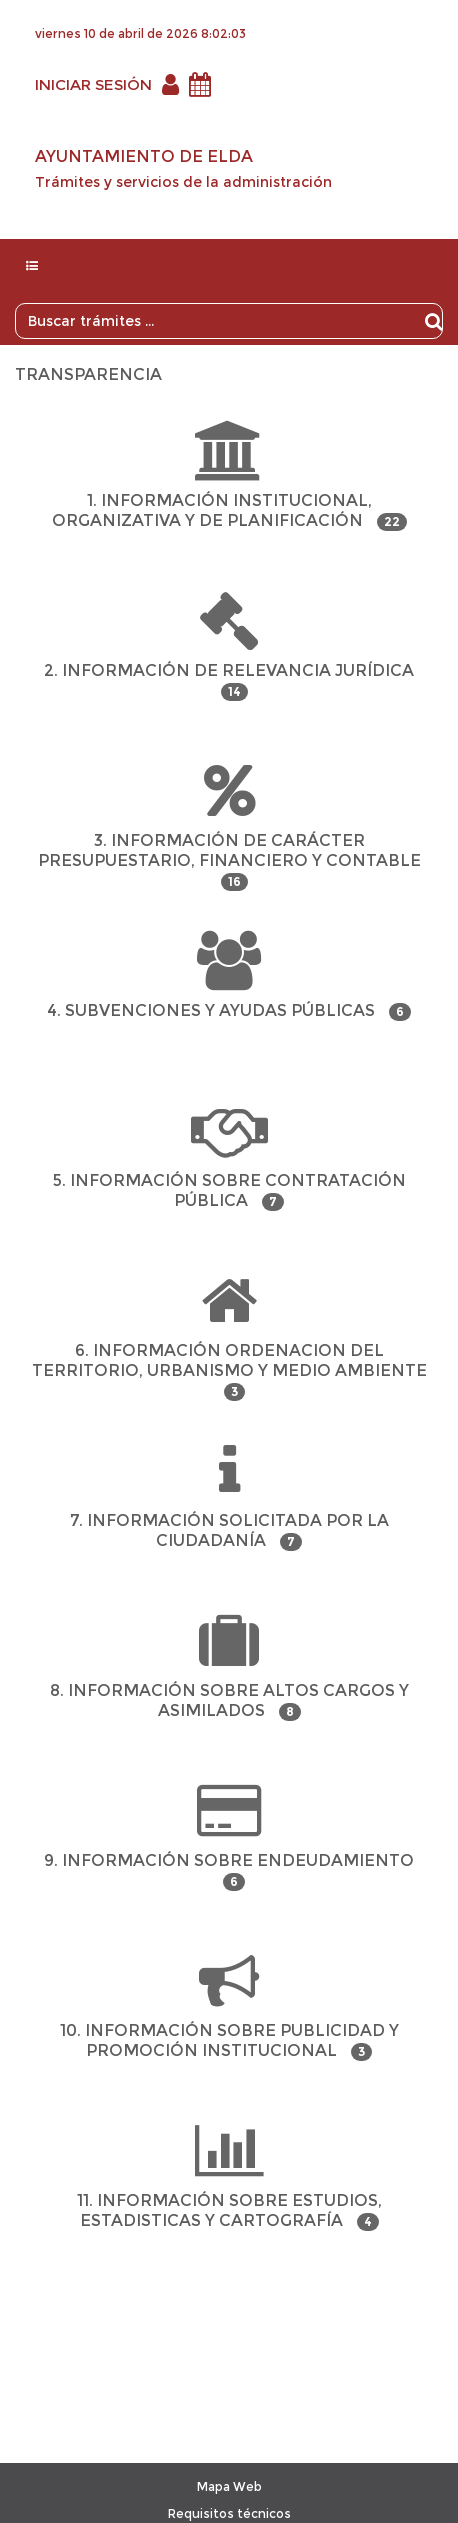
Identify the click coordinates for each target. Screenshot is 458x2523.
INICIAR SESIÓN (93, 84)
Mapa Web (229, 2486)
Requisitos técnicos (229, 2513)
